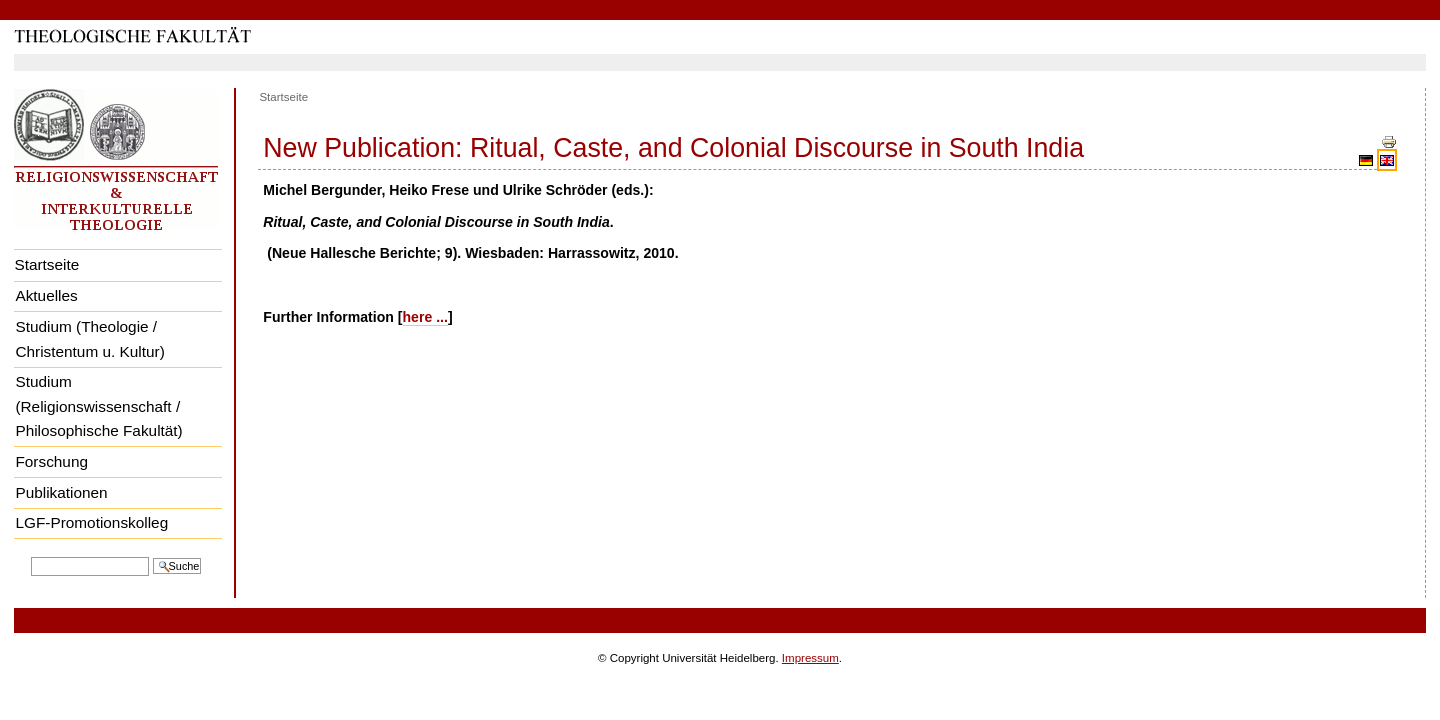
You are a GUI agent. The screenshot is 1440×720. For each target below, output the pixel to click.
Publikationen (61, 492)
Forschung (51, 461)
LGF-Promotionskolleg (91, 522)
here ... (425, 317)
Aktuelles (46, 295)
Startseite (46, 264)
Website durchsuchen (30, 555)
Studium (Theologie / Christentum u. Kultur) (89, 339)
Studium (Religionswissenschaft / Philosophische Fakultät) (98, 406)
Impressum (810, 658)
